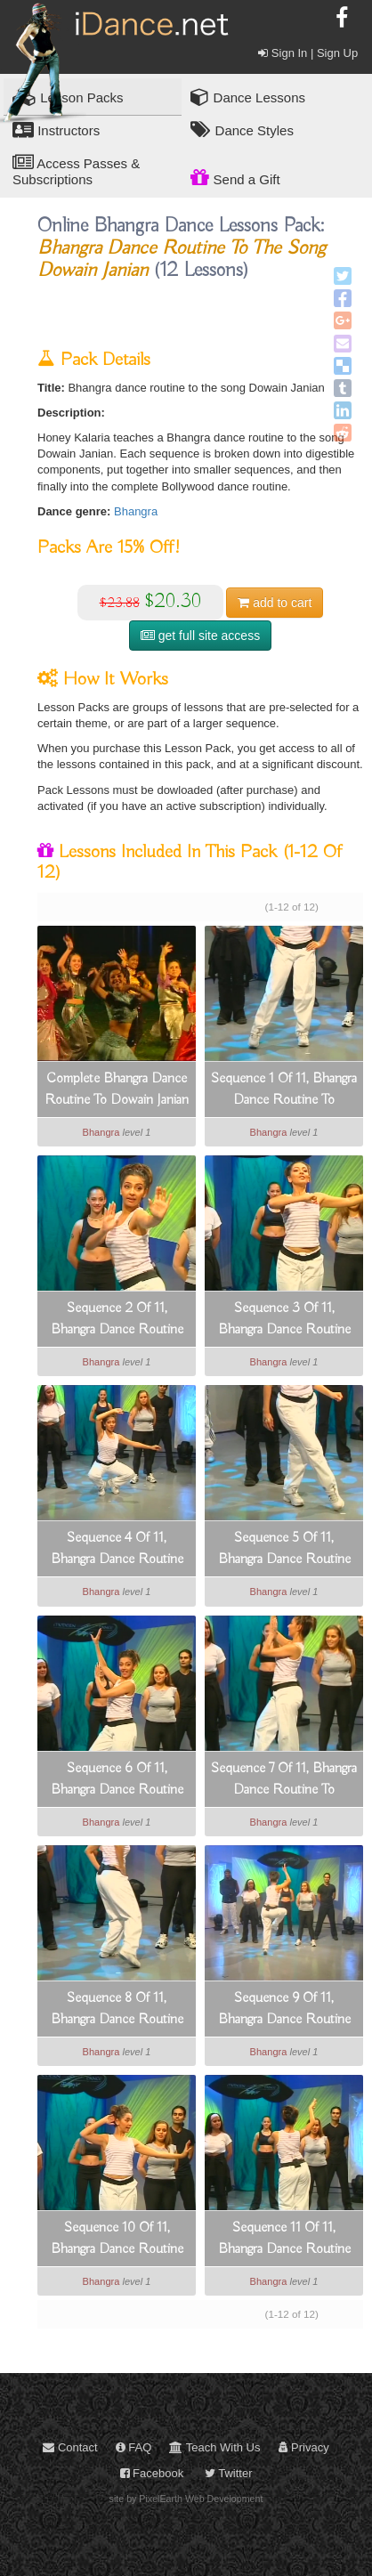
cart (274, 602)
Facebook (152, 2473)
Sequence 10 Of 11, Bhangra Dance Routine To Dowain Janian (117, 2239)
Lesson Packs (68, 96)
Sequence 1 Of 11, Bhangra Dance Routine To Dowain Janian (284, 1090)
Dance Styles (242, 129)
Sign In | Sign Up (308, 53)
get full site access (200, 635)
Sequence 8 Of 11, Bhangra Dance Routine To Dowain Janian (117, 2009)
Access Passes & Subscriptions (76, 170)
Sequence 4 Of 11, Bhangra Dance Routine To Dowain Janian (117, 1549)
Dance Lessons (247, 96)
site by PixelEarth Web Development (186, 2498)
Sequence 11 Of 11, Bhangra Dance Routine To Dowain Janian (284, 2239)
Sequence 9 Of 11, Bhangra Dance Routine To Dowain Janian (284, 2009)
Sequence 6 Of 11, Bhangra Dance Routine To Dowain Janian (117, 1780)
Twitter (229, 2473)
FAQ (134, 2447)
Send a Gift (234, 177)
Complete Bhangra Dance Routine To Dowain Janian (116, 1089)
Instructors (56, 129)
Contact (70, 2447)
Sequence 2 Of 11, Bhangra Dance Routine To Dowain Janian (117, 1320)
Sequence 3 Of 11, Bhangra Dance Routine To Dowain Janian (284, 1320)
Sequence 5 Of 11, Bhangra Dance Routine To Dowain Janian (284, 1549)
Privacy (304, 2447)
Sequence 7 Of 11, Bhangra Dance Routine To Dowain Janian (284, 1780)
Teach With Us (214, 2447)
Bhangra (136, 511)
